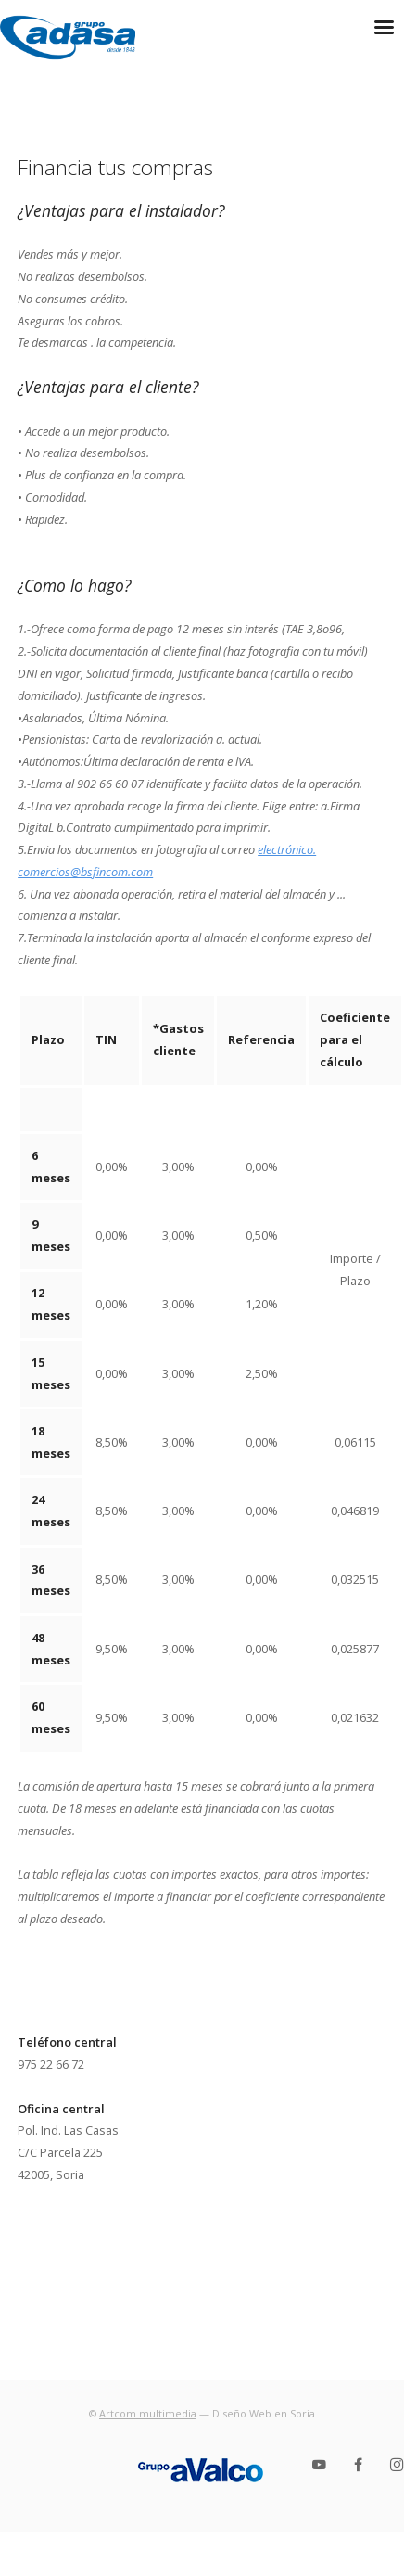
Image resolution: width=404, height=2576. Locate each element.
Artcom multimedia (147, 2413)
